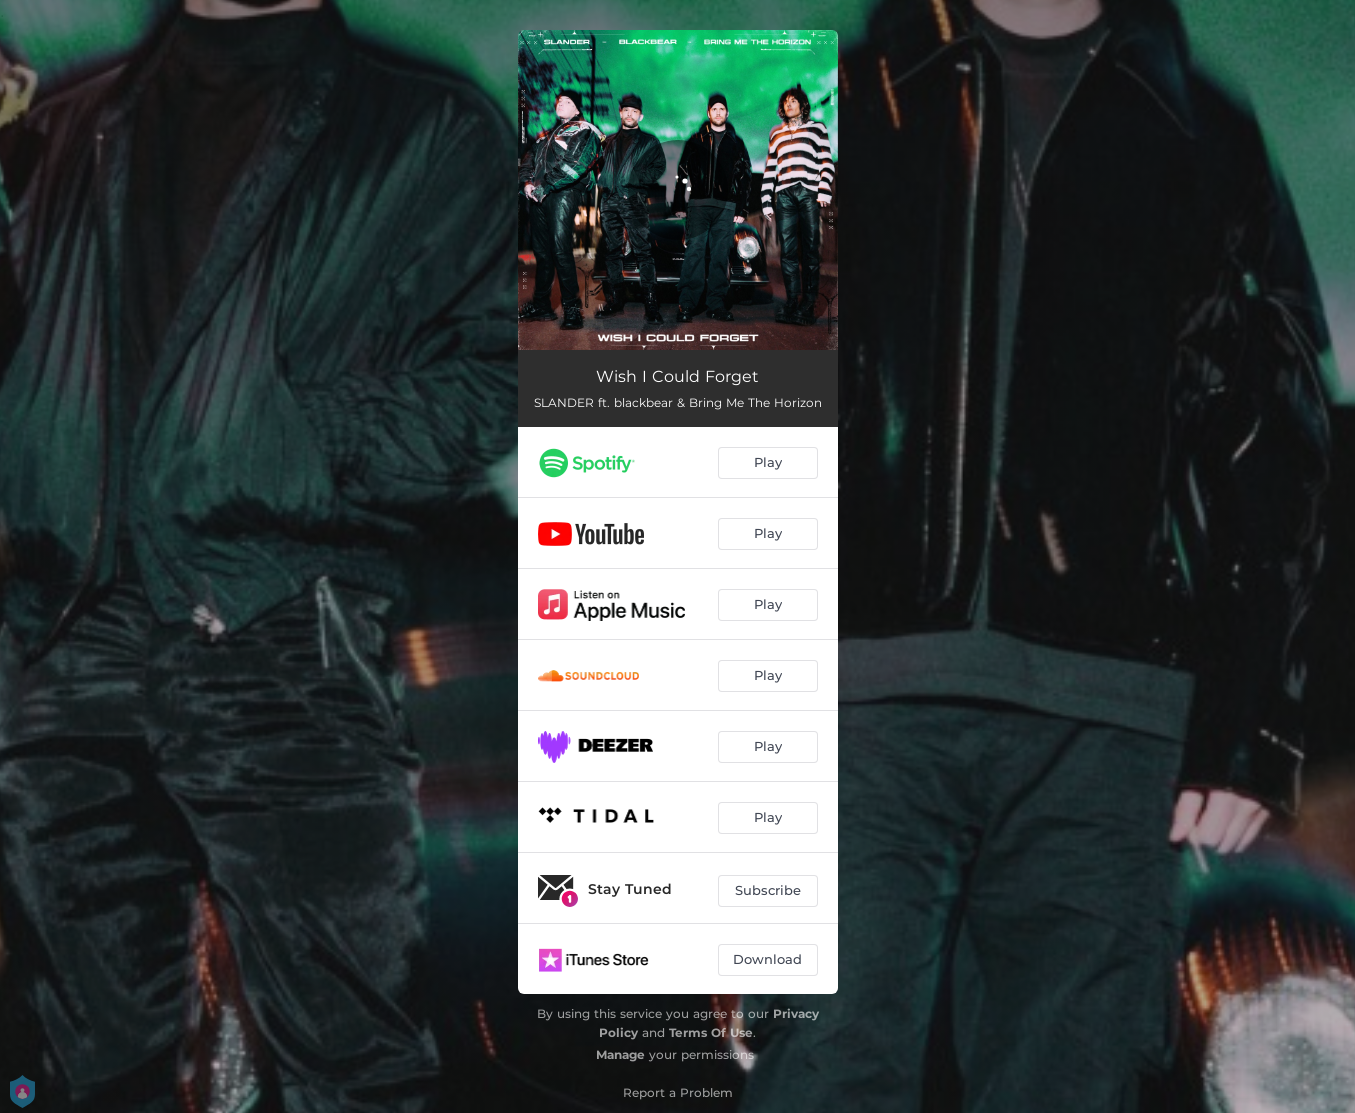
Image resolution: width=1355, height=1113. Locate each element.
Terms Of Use (711, 1032)
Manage (620, 1054)
